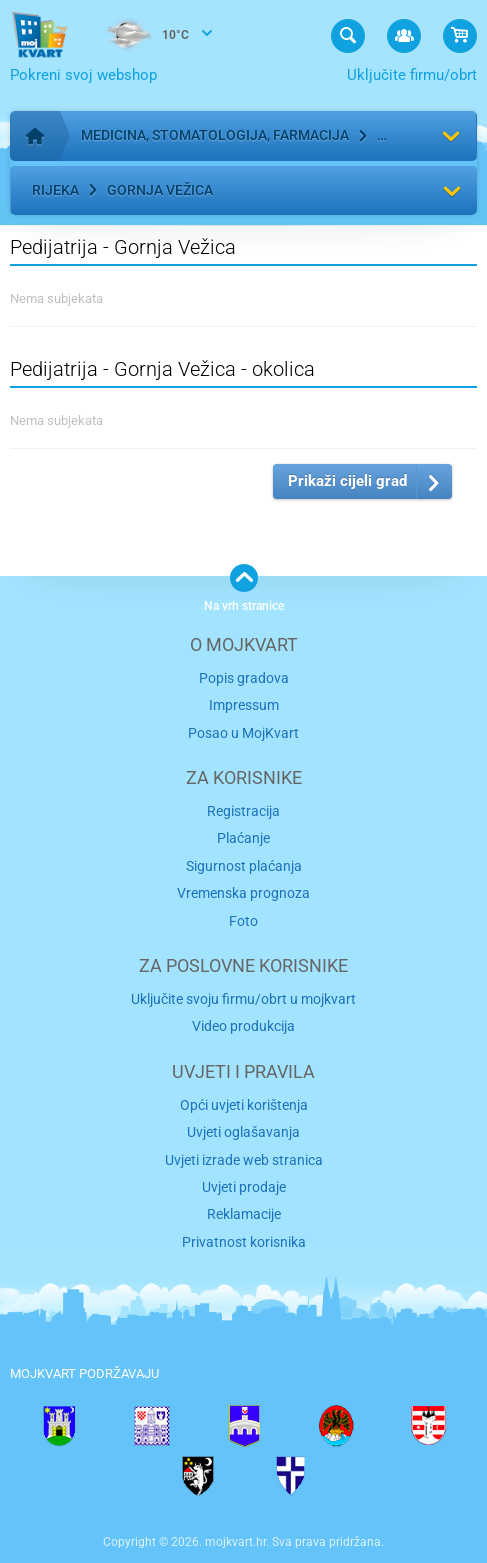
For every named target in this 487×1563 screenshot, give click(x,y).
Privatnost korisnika (244, 1242)
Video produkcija (243, 1026)
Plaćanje (243, 838)
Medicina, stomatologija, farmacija (215, 135)
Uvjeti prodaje (244, 1187)
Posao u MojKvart (243, 733)
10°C (142, 36)
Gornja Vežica (160, 190)
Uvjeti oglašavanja (243, 1132)
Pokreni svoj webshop (83, 75)
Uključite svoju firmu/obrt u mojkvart (243, 999)
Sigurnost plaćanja (244, 866)
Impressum (244, 705)
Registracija (243, 811)
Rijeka (55, 190)
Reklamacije (244, 1214)
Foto (243, 921)
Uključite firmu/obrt (412, 75)
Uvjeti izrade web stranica (244, 1160)
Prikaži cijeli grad (347, 481)
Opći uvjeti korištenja (244, 1105)
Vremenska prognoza (243, 893)
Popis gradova (244, 678)
